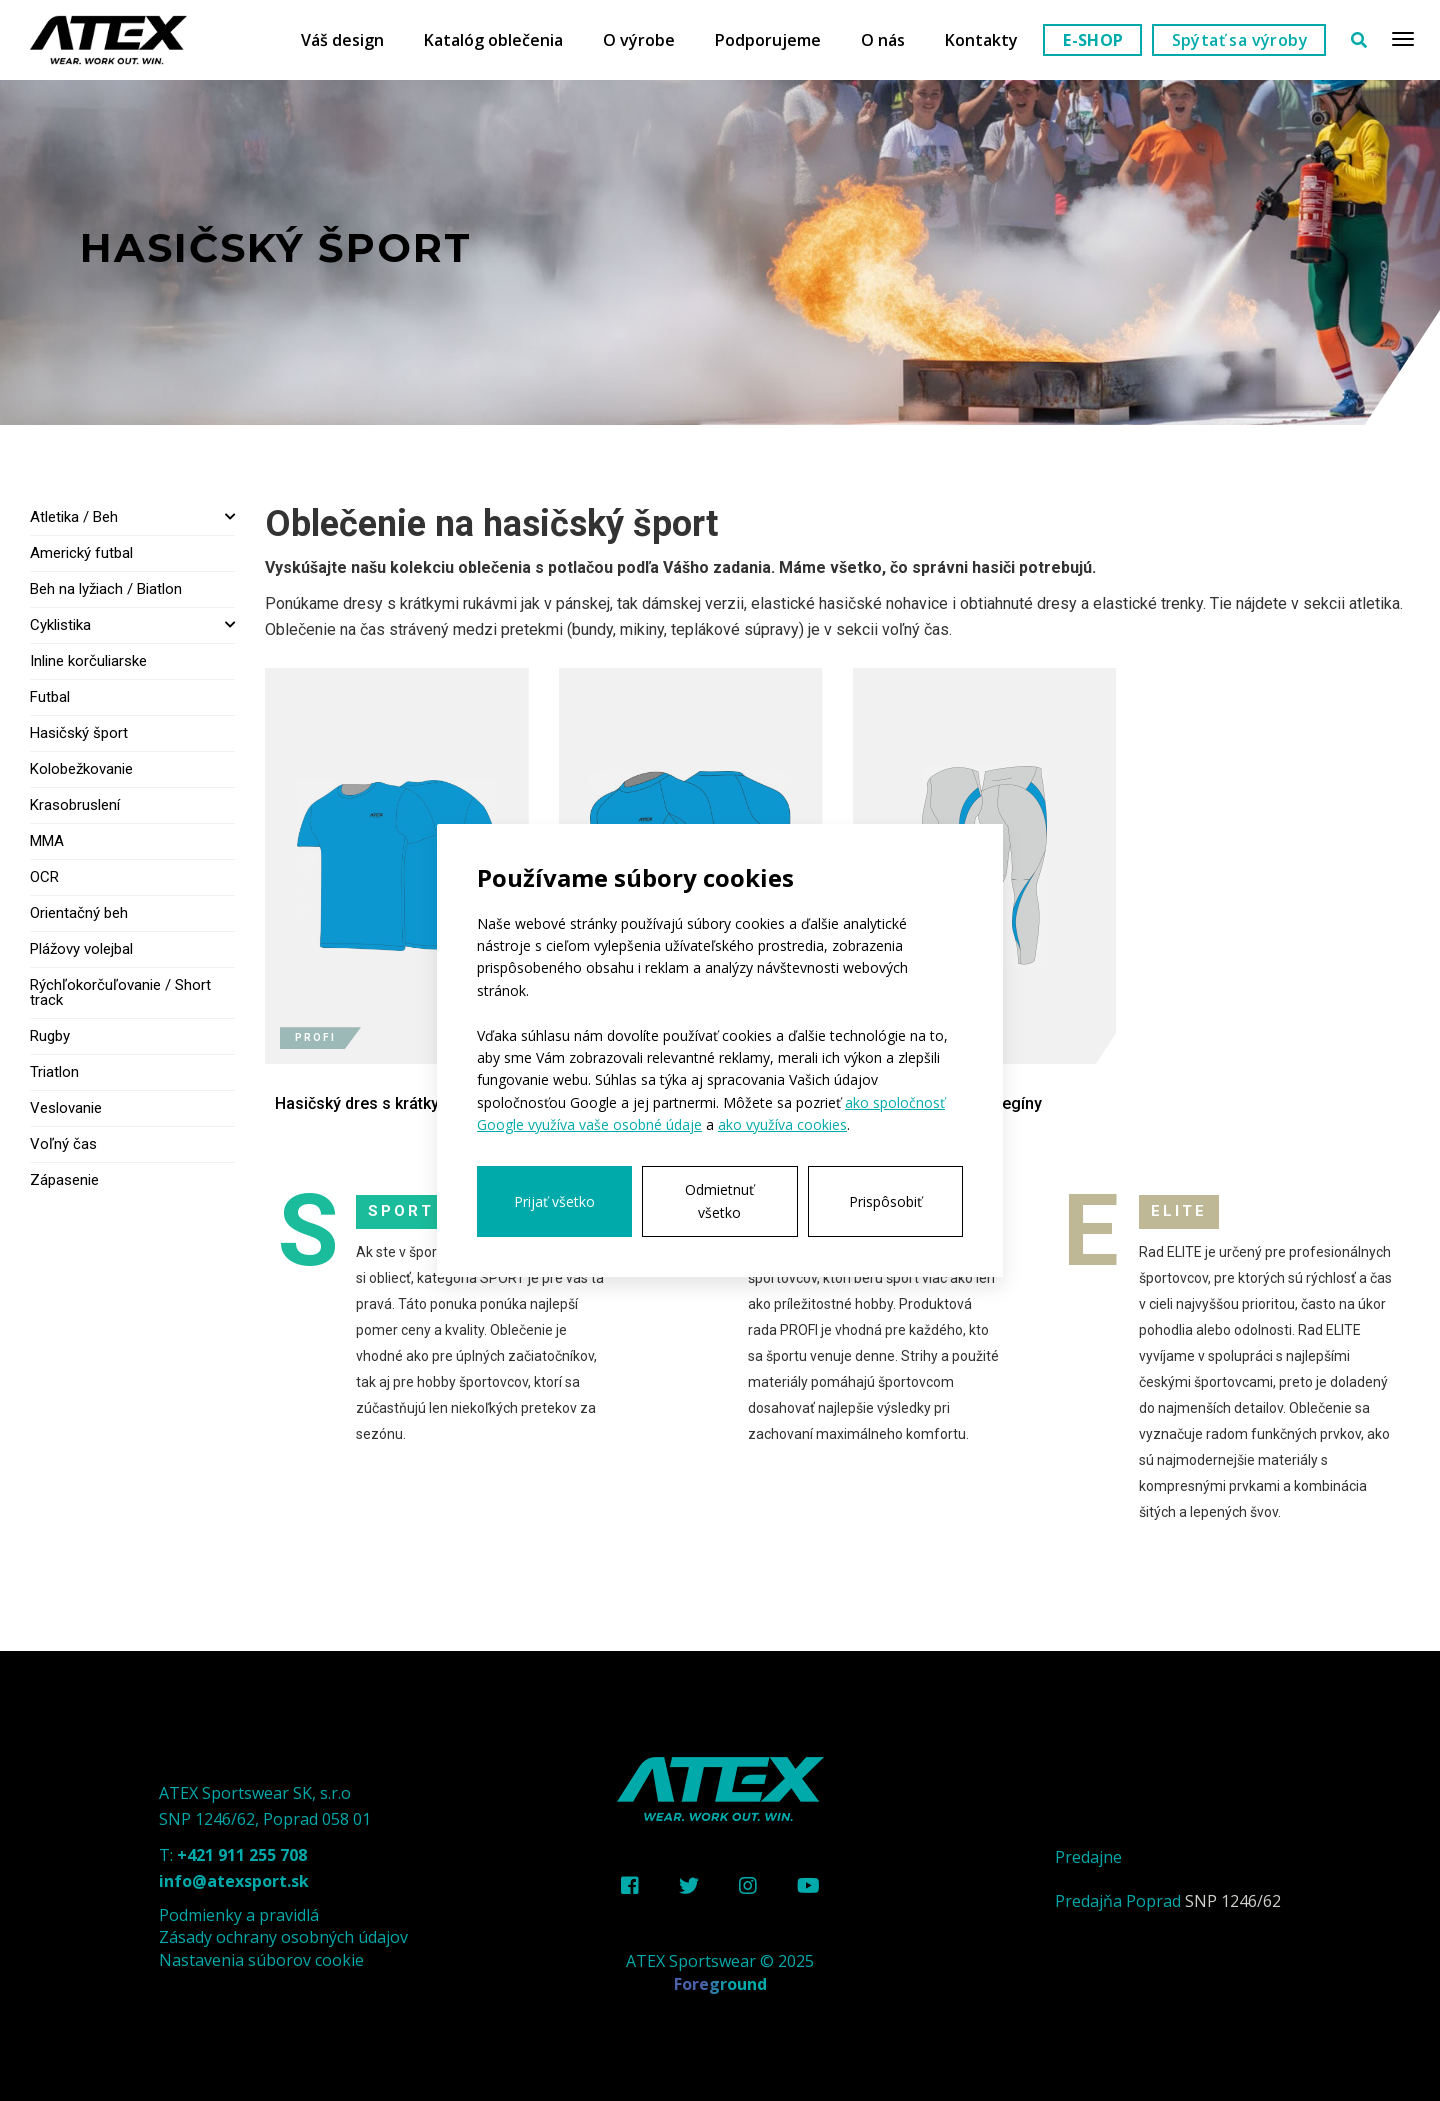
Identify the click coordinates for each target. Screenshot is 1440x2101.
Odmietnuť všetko (719, 1200)
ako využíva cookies (782, 1124)
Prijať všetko (554, 1201)
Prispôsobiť (885, 1201)
